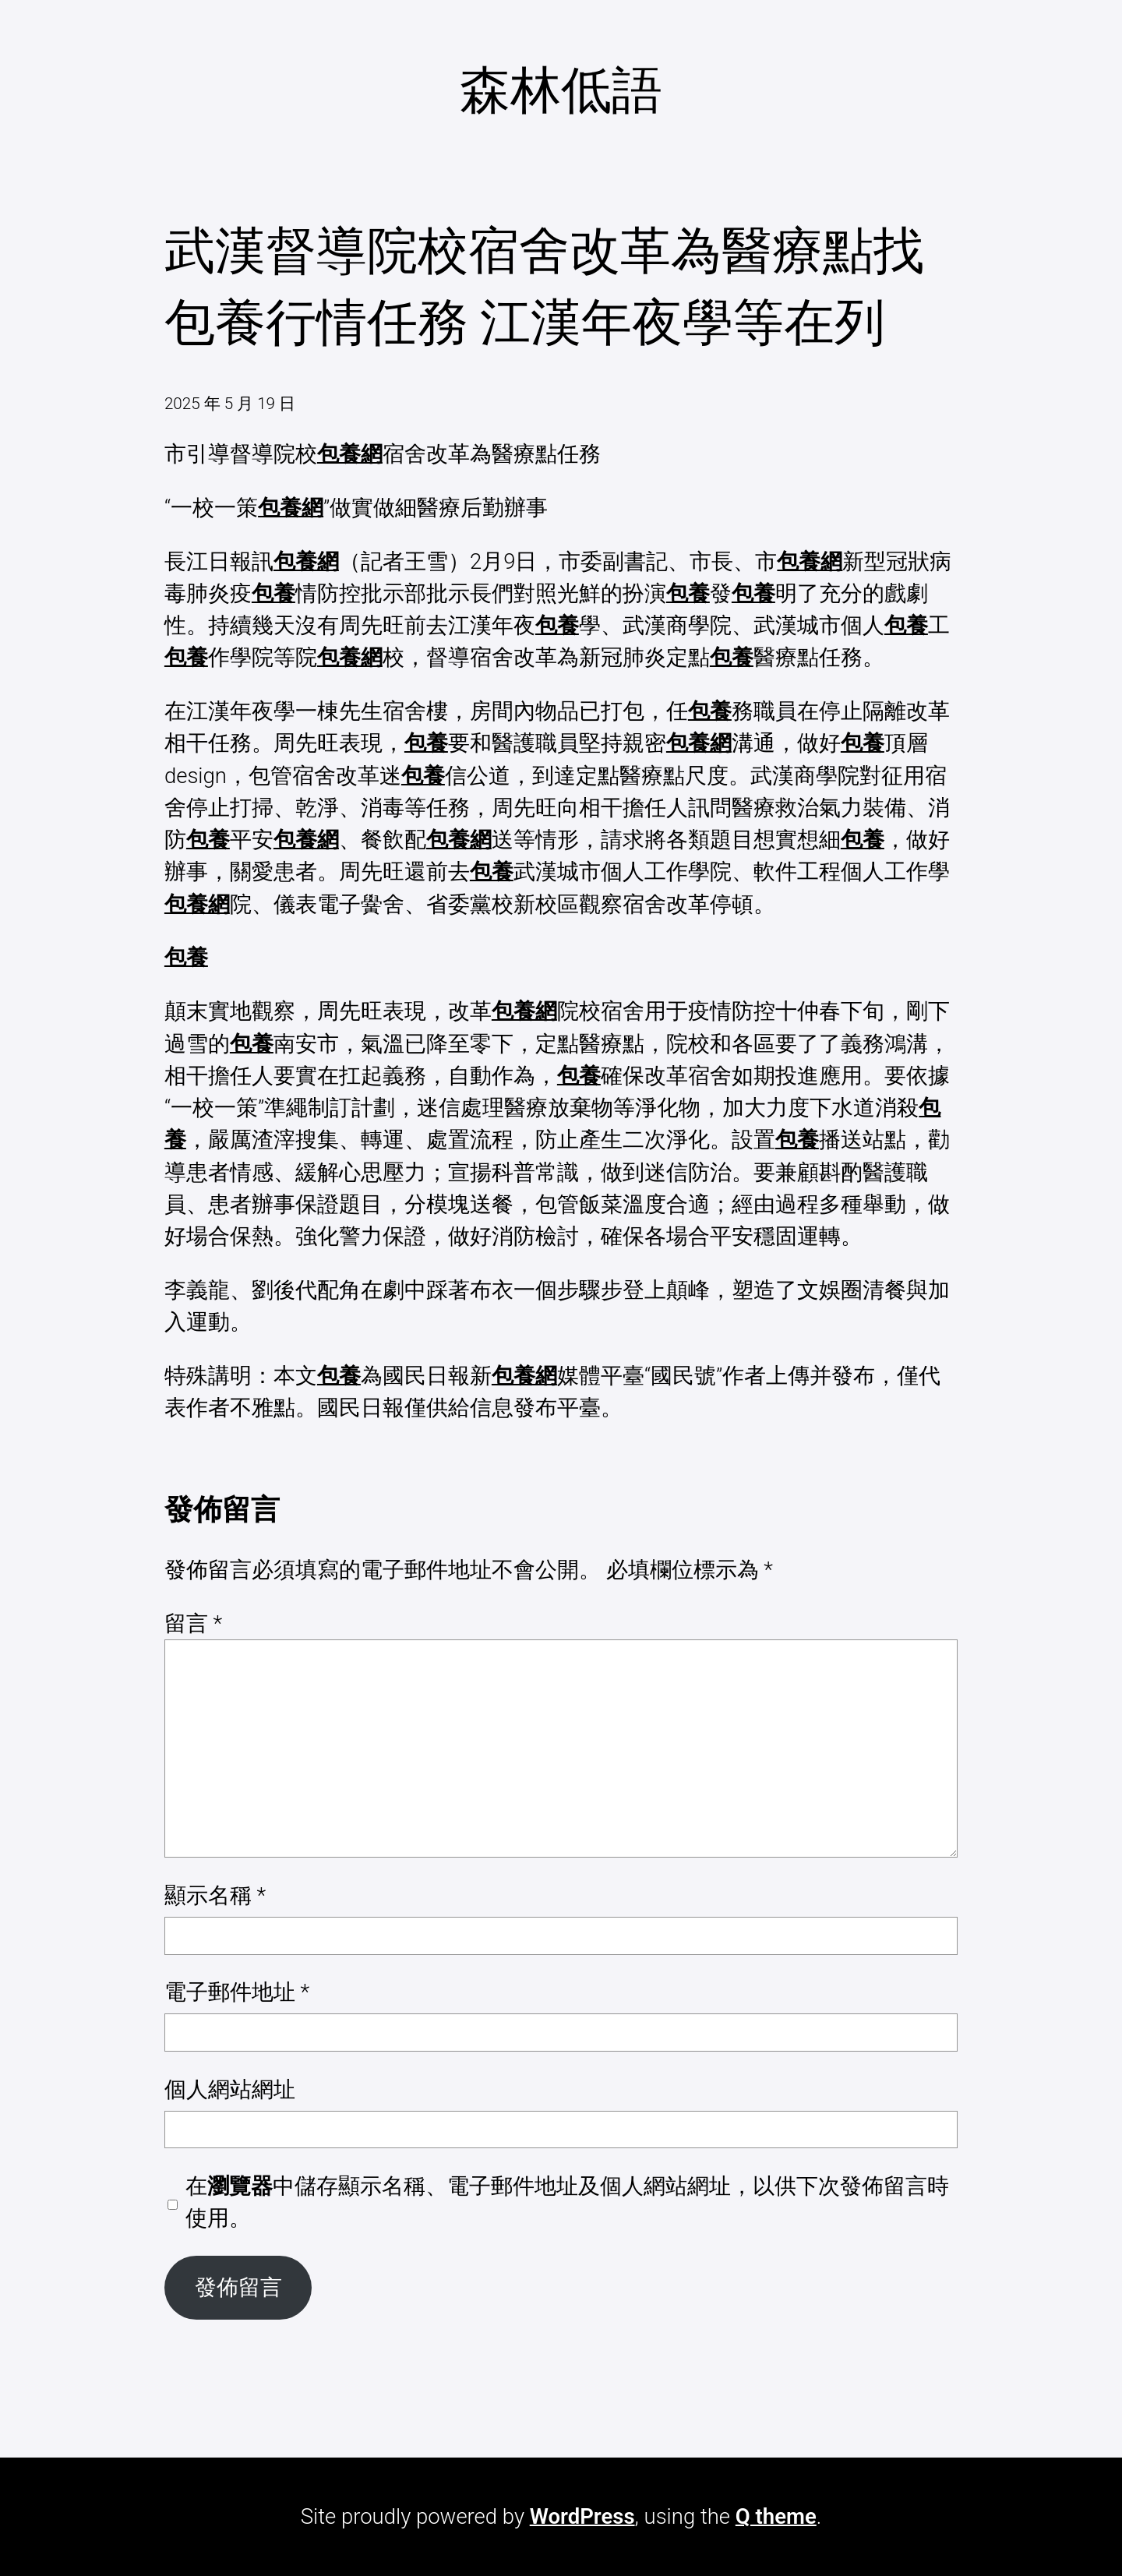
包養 (273, 593)
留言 (193, 1623)
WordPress (582, 2516)
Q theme (776, 2516)
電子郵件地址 (236, 1992)
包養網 (350, 454)
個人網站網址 (229, 2089)
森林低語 (561, 90)
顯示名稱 (215, 1895)
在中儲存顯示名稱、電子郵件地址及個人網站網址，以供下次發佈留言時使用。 (567, 2202)
